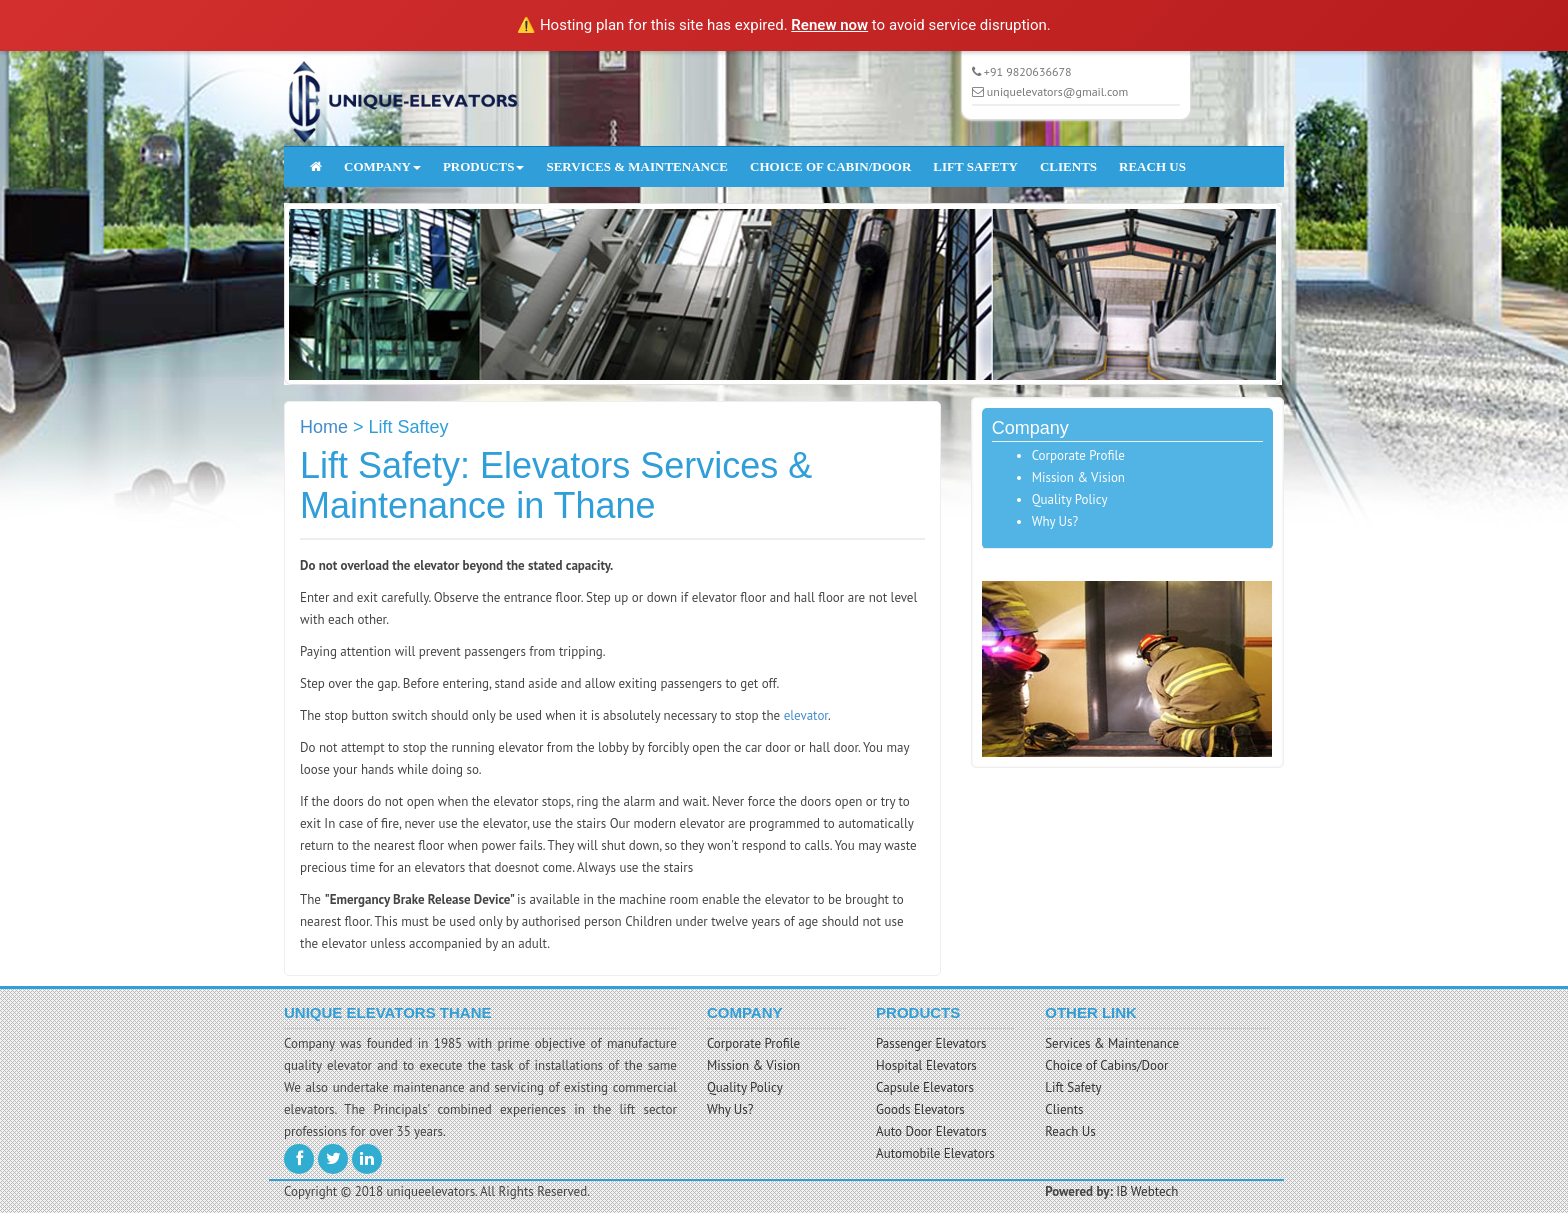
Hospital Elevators (926, 1065)
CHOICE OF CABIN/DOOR (830, 166)
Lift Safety (1073, 1087)
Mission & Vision (1078, 477)
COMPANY (382, 166)
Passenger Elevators (931, 1043)
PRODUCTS (484, 166)
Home (324, 427)
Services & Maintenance (1112, 1043)
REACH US (1152, 166)
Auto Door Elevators (931, 1131)
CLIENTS (1068, 166)
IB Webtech (1147, 1191)
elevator (806, 715)
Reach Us (1070, 1131)
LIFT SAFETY (975, 166)
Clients (1064, 1109)
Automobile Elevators (935, 1153)
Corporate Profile (1078, 455)
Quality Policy (1070, 499)
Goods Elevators (920, 1109)
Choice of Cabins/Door (1106, 1065)
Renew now (829, 25)
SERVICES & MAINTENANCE (637, 166)
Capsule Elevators (925, 1087)
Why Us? (1055, 521)
